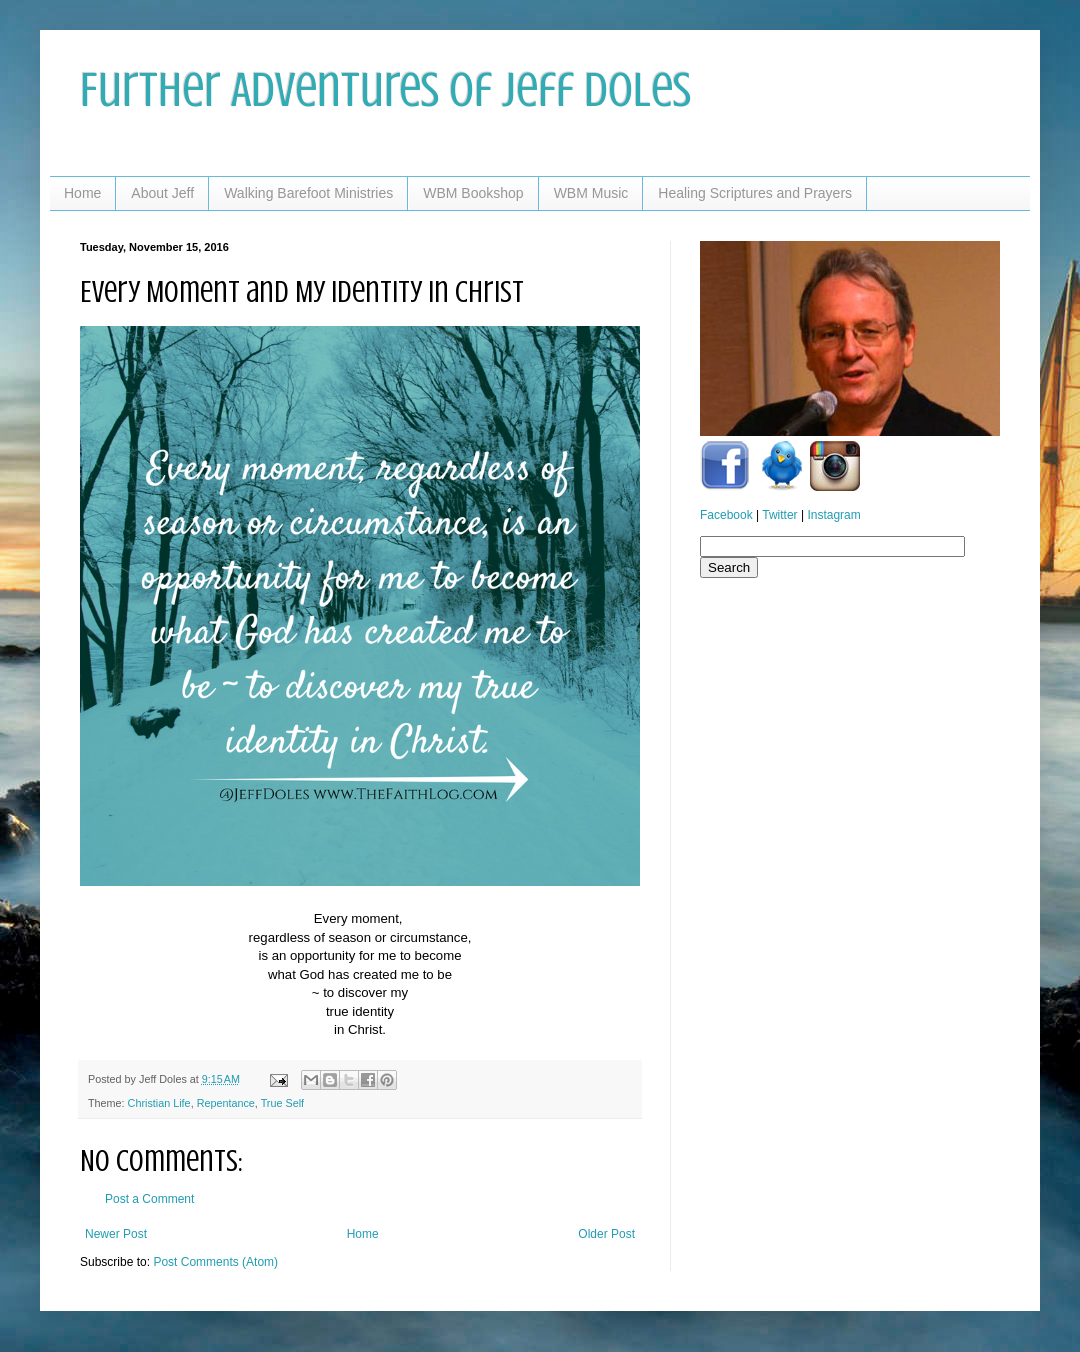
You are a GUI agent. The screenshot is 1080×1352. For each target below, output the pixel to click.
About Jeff (162, 193)
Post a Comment (149, 1199)
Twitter (779, 515)
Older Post (606, 1234)
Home (82, 193)
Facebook (726, 515)
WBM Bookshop (473, 193)
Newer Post (116, 1234)
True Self (282, 1103)
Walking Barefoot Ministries (308, 193)
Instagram (833, 515)
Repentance (226, 1103)
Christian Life (159, 1103)
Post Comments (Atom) (215, 1262)
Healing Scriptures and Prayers (755, 193)
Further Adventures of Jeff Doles (385, 90)
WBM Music (591, 193)
